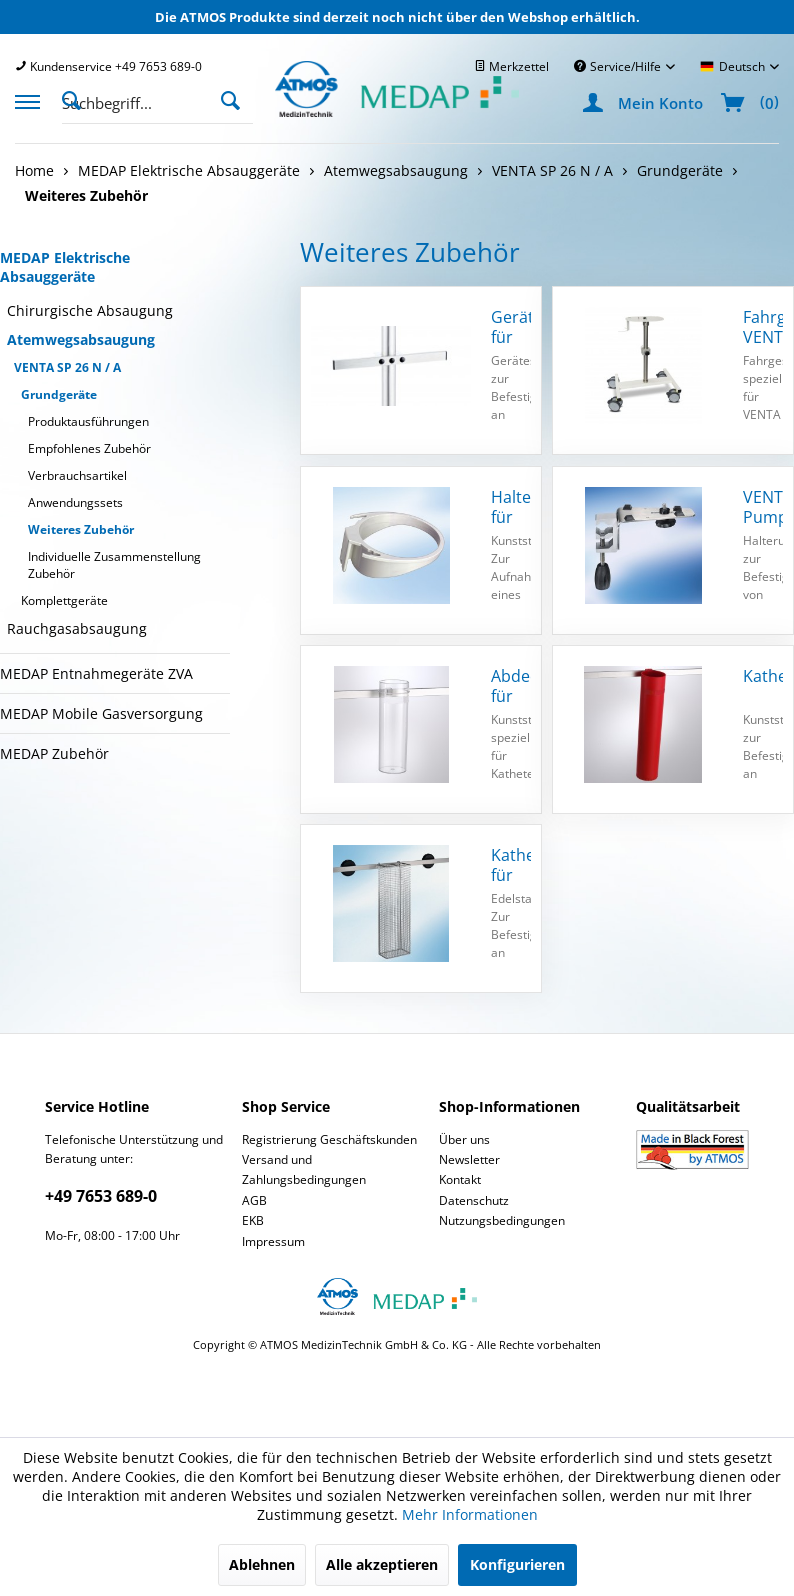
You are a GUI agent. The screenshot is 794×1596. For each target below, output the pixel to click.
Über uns (464, 1139)
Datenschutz (474, 1200)
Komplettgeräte (64, 600)
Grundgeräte (59, 394)
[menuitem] (108, 66)
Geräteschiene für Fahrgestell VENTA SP (511, 327)
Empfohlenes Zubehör (89, 448)
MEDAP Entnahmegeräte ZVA (96, 673)
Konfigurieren (517, 1564)
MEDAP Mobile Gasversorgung (101, 713)
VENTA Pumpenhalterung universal (763, 507)
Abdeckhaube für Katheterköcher (511, 686)
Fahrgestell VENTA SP (763, 327)
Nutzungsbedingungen (502, 1220)
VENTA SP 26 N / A (67, 367)
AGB (254, 1200)
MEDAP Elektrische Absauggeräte (65, 267)
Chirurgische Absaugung (90, 310)
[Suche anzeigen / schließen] (77, 99)
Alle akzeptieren (382, 1564)
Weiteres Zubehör (81, 529)
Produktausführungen (88, 421)
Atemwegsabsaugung (81, 339)
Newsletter (469, 1159)
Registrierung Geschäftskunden (329, 1139)
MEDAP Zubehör (54, 753)
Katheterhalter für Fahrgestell (511, 865)
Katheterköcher (763, 676)
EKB (253, 1220)
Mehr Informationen (470, 1514)
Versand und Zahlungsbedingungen (304, 1169)
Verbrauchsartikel (77, 475)
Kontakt (460, 1179)
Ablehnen (262, 1564)
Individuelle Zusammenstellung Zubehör (114, 565)
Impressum (273, 1241)
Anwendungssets (75, 502)
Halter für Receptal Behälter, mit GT (511, 507)
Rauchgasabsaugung (77, 628)
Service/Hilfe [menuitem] (619, 66)
